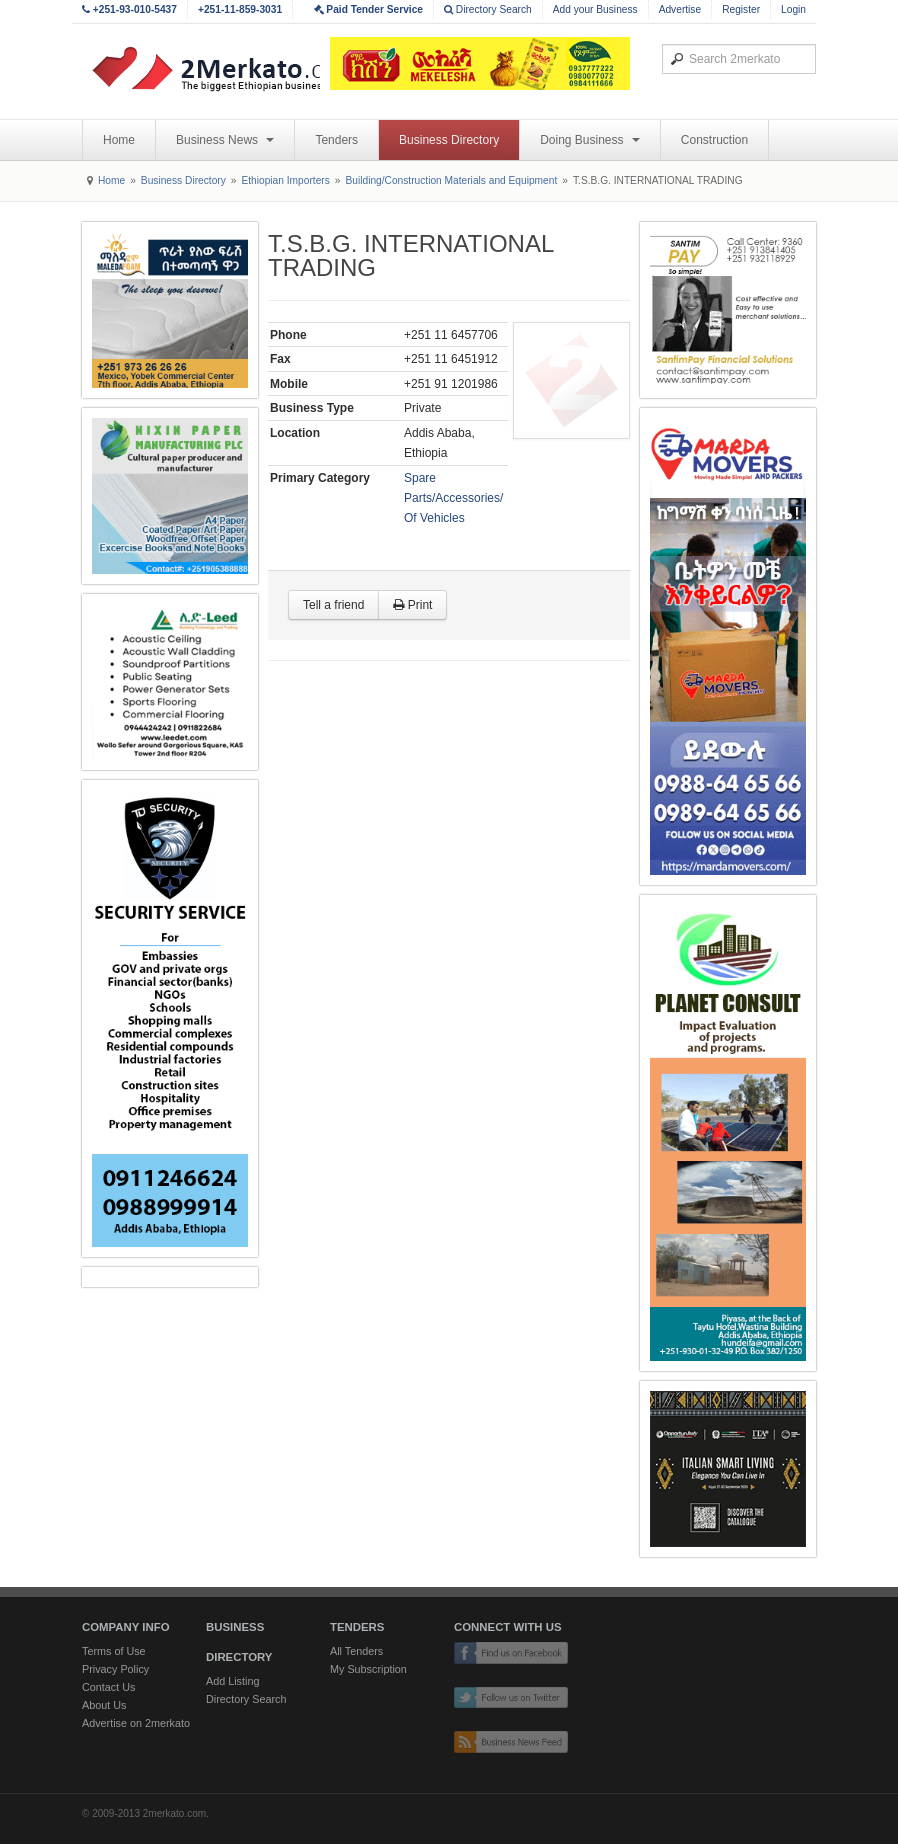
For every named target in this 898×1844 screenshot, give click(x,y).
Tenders (336, 140)
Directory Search (488, 9)
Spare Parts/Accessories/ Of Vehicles (453, 498)
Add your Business (595, 9)
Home (119, 140)
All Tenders (356, 1651)
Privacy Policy (115, 1669)
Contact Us (108, 1687)
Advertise (680, 9)
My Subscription (368, 1669)
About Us (104, 1705)
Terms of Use (114, 1651)
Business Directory (449, 140)
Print (412, 605)
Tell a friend (333, 605)
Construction (714, 140)
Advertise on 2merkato (136, 1723)
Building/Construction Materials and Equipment (451, 180)
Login (793, 9)
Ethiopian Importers (285, 180)
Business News (225, 140)
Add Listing (232, 1681)
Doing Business (590, 140)
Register (741, 9)
